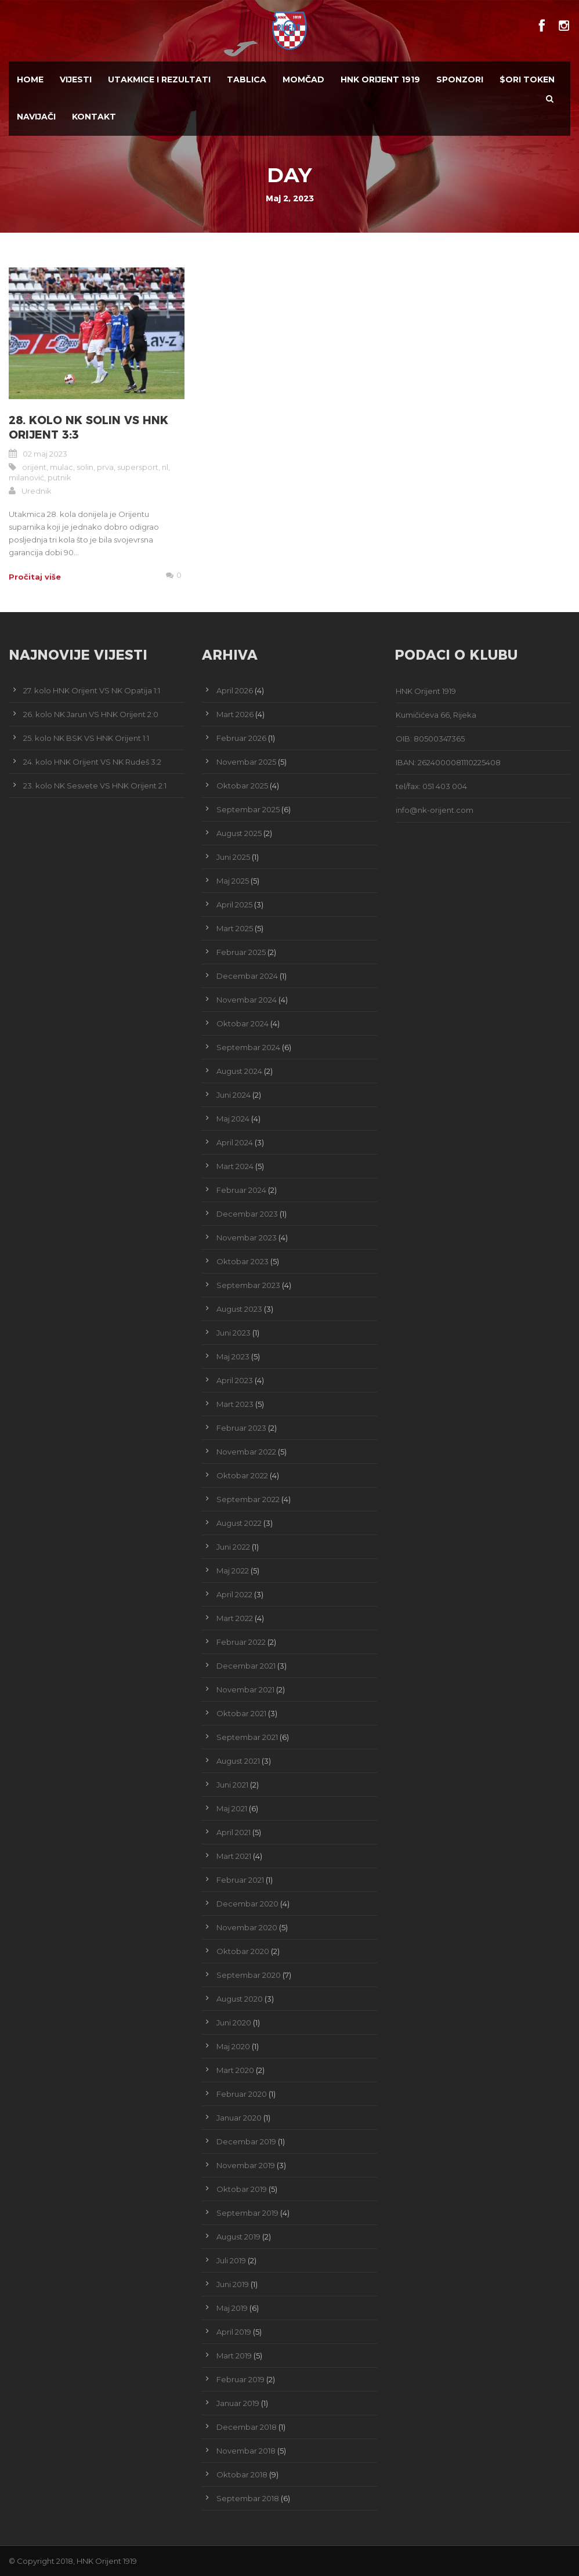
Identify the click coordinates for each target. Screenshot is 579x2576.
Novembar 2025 (246, 761)
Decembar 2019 (246, 2141)
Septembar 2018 (247, 2498)
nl (165, 467)
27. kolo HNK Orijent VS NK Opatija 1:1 (91, 690)
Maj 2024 (232, 1118)
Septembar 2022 (248, 1499)
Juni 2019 (232, 2284)
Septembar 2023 (248, 1285)
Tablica (246, 79)
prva (105, 467)
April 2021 (233, 1832)
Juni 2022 (233, 1546)
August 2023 (239, 1309)
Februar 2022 (241, 1642)
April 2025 (234, 904)
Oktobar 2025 (242, 785)
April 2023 (234, 1380)
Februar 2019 (240, 2379)
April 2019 (233, 2331)
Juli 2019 (231, 2260)
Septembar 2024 (248, 1047)
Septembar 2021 (247, 1737)
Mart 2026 (235, 714)
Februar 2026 (241, 738)
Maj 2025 (232, 880)
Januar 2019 (237, 2403)
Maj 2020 (233, 2046)
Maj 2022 (232, 1570)
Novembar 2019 (245, 2165)
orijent (34, 467)
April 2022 (234, 1594)
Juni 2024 (233, 1094)
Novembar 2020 (246, 1927)
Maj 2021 (231, 1808)
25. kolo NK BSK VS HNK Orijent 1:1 (86, 738)
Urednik (36, 490)
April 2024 (234, 1142)
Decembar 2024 (247, 976)
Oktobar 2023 (242, 1261)
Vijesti (76, 79)
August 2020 (239, 1998)
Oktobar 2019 (241, 2189)
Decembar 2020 (247, 1903)
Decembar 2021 (246, 1665)
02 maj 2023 (45, 453)
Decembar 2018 (246, 2427)
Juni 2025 (233, 857)
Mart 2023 (235, 1404)
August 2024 (239, 1071)
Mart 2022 (234, 1618)
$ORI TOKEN (527, 79)
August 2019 (238, 2236)
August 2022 (239, 1523)
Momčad (303, 79)
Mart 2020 (235, 2070)
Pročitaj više (35, 576)
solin (85, 467)
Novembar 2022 (246, 1451)
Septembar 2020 (248, 1975)
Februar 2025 (241, 952)
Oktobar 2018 (241, 2474)
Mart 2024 (235, 1166)
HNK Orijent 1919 (380, 79)
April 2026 (234, 690)
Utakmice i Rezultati (159, 79)
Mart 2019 (234, 2355)
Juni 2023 (233, 1332)
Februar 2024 (241, 1190)
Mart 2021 (233, 1856)
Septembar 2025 (248, 809)
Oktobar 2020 (242, 1951)
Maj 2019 (232, 2308)
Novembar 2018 (246, 2450)
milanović (26, 477)
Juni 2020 (233, 2022)
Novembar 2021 (245, 1689)
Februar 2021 (240, 1879)
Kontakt (94, 116)
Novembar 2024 (246, 999)
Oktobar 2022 (242, 1475)
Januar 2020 (239, 2117)
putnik (59, 477)
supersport (137, 467)
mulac (61, 467)
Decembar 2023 (247, 1213)
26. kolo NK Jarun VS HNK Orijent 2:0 (90, 714)
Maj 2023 (232, 1356)
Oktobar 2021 (241, 1713)
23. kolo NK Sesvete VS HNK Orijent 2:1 (95, 785)
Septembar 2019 (247, 2212)
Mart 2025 (234, 928)
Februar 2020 (241, 2094)
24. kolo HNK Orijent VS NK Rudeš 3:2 (92, 761)
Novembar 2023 (246, 1237)
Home (30, 79)
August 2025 (239, 833)
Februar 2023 (241, 1427)
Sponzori (459, 79)
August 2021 (238, 1760)
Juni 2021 (232, 1784)
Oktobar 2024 (242, 1023)
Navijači (36, 116)
